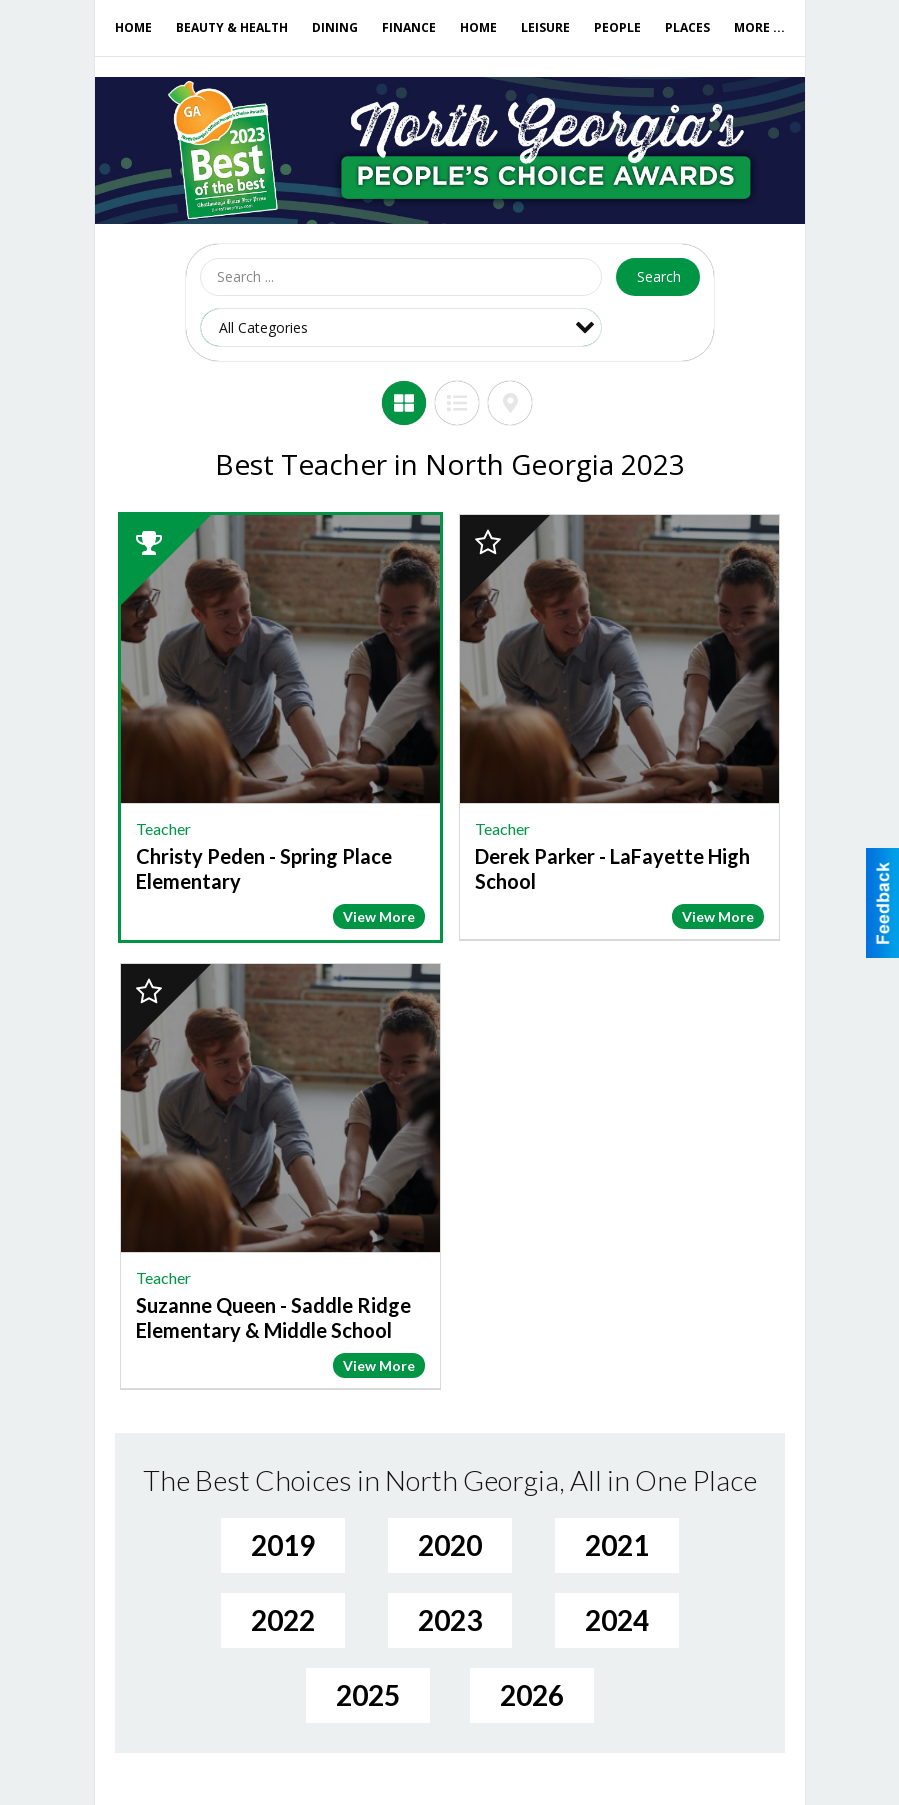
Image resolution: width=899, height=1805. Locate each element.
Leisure (545, 27)
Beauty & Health (232, 27)
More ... (759, 27)
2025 (368, 1695)
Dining (335, 27)
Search (659, 276)
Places (687, 27)
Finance (409, 27)
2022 (283, 1620)
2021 (617, 1545)
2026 (532, 1695)
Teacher (163, 828)
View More (379, 916)
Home (133, 27)
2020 (450, 1545)
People (617, 27)
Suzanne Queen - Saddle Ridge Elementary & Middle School (273, 1317)
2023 (450, 1620)
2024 (617, 1620)
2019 (283, 1545)
